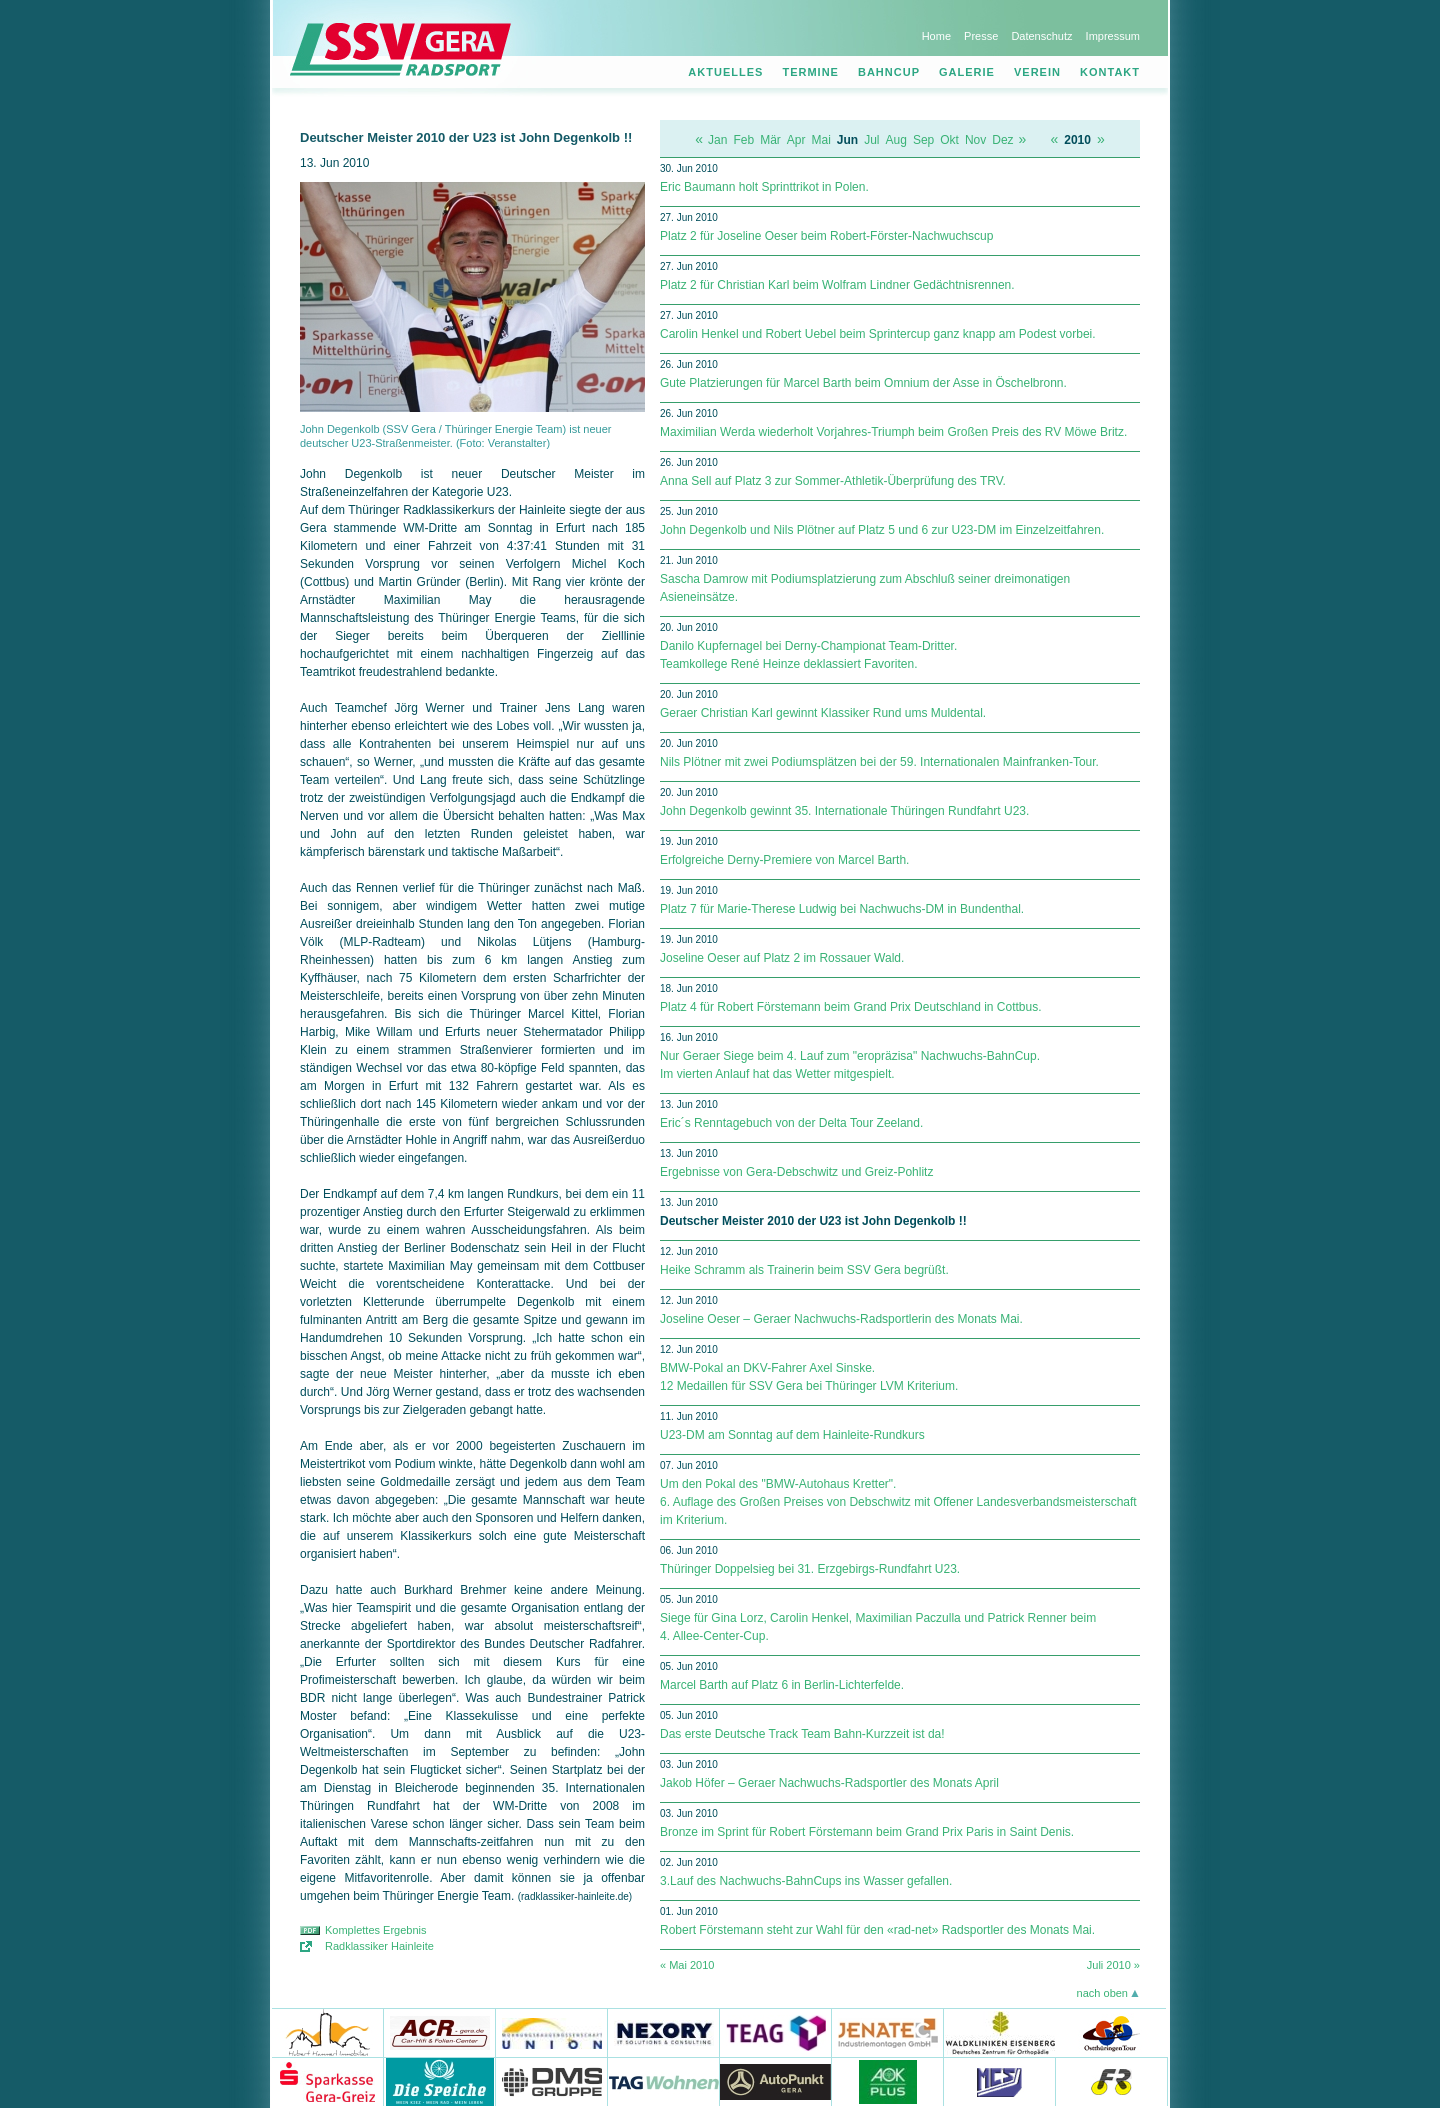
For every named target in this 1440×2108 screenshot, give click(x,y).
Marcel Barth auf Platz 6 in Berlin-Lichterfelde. (782, 1685)
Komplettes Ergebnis (376, 1930)
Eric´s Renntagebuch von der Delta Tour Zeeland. (791, 1123)
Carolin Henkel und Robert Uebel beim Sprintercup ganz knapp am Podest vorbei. (878, 334)
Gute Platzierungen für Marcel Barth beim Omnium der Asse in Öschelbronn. (863, 383)
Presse (981, 36)
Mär (770, 140)
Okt (949, 140)
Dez (1002, 140)
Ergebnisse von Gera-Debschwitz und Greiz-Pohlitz (796, 1172)
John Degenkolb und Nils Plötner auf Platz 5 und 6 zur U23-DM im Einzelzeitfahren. (882, 530)
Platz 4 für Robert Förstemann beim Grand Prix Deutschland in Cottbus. (851, 1007)
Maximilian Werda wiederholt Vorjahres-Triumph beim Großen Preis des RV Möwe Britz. (893, 432)
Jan (717, 140)
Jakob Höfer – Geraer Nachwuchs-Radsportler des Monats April (829, 1783)
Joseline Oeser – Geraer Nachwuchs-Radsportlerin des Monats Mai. (841, 1319)
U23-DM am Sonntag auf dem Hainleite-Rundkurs (792, 1435)
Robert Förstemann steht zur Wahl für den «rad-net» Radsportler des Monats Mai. (877, 1930)
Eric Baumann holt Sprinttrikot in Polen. (764, 187)
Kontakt (1110, 72)
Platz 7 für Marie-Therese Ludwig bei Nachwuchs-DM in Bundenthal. (842, 909)
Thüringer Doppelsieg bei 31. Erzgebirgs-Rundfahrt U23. (810, 1569)
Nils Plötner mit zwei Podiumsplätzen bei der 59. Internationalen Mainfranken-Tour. (879, 762)
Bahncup (889, 72)
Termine (810, 72)
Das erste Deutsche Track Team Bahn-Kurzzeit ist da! (802, 1734)
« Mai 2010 (687, 1965)
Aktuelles (725, 72)
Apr (796, 140)
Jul (871, 140)
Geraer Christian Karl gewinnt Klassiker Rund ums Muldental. (823, 713)
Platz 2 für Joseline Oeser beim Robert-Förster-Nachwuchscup (826, 236)
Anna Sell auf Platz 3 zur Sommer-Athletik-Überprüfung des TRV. (833, 481)
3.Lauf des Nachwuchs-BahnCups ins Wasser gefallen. (806, 1881)
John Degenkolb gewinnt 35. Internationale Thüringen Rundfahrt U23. (844, 811)
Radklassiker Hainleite (379, 1946)
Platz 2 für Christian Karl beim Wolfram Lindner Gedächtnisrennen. (837, 285)
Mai (821, 140)
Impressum (1113, 36)
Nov (975, 140)
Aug (896, 140)
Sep (923, 140)
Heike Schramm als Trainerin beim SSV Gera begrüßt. (804, 1270)
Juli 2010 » (1113, 1965)
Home (936, 36)
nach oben (1102, 1993)
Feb (743, 140)
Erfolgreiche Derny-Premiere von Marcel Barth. (784, 860)
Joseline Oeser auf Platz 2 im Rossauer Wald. (782, 958)
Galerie (967, 72)
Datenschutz (1041, 36)
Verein (1037, 72)
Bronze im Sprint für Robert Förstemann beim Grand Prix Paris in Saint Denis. (867, 1832)
